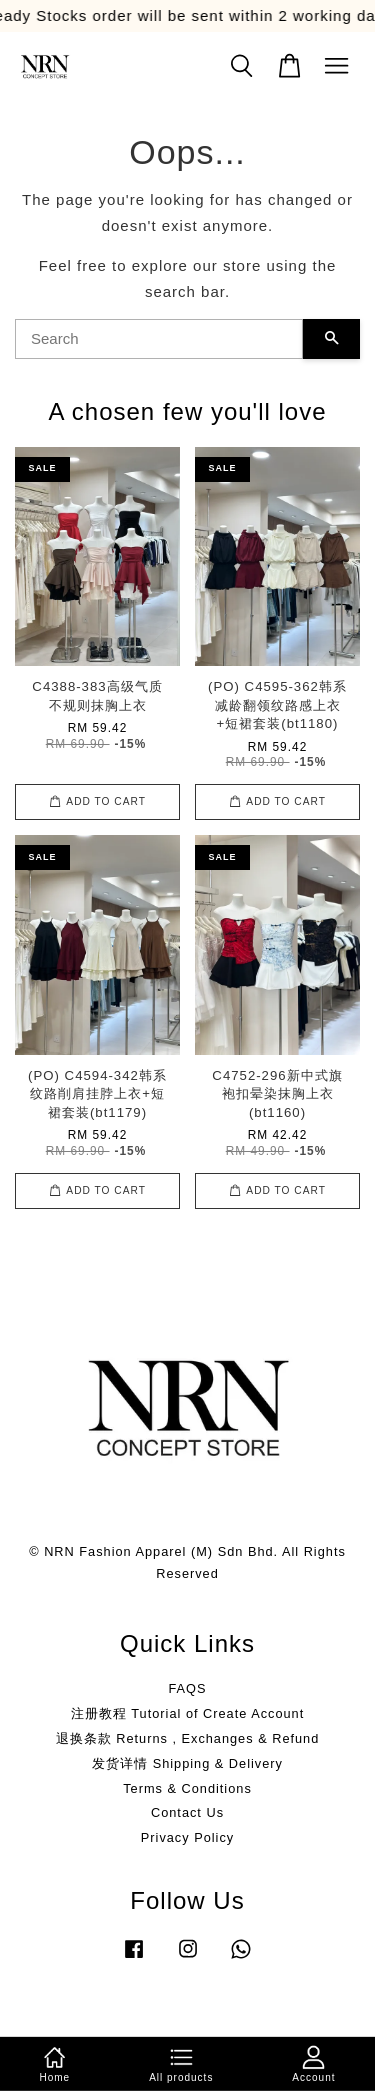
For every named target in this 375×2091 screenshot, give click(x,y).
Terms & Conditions (187, 1788)
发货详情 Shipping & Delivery (187, 1763)
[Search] (159, 339)
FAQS (187, 1688)
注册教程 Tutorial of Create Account (187, 1713)
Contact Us (187, 1812)
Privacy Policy (187, 1837)
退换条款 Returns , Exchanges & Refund (188, 1738)
